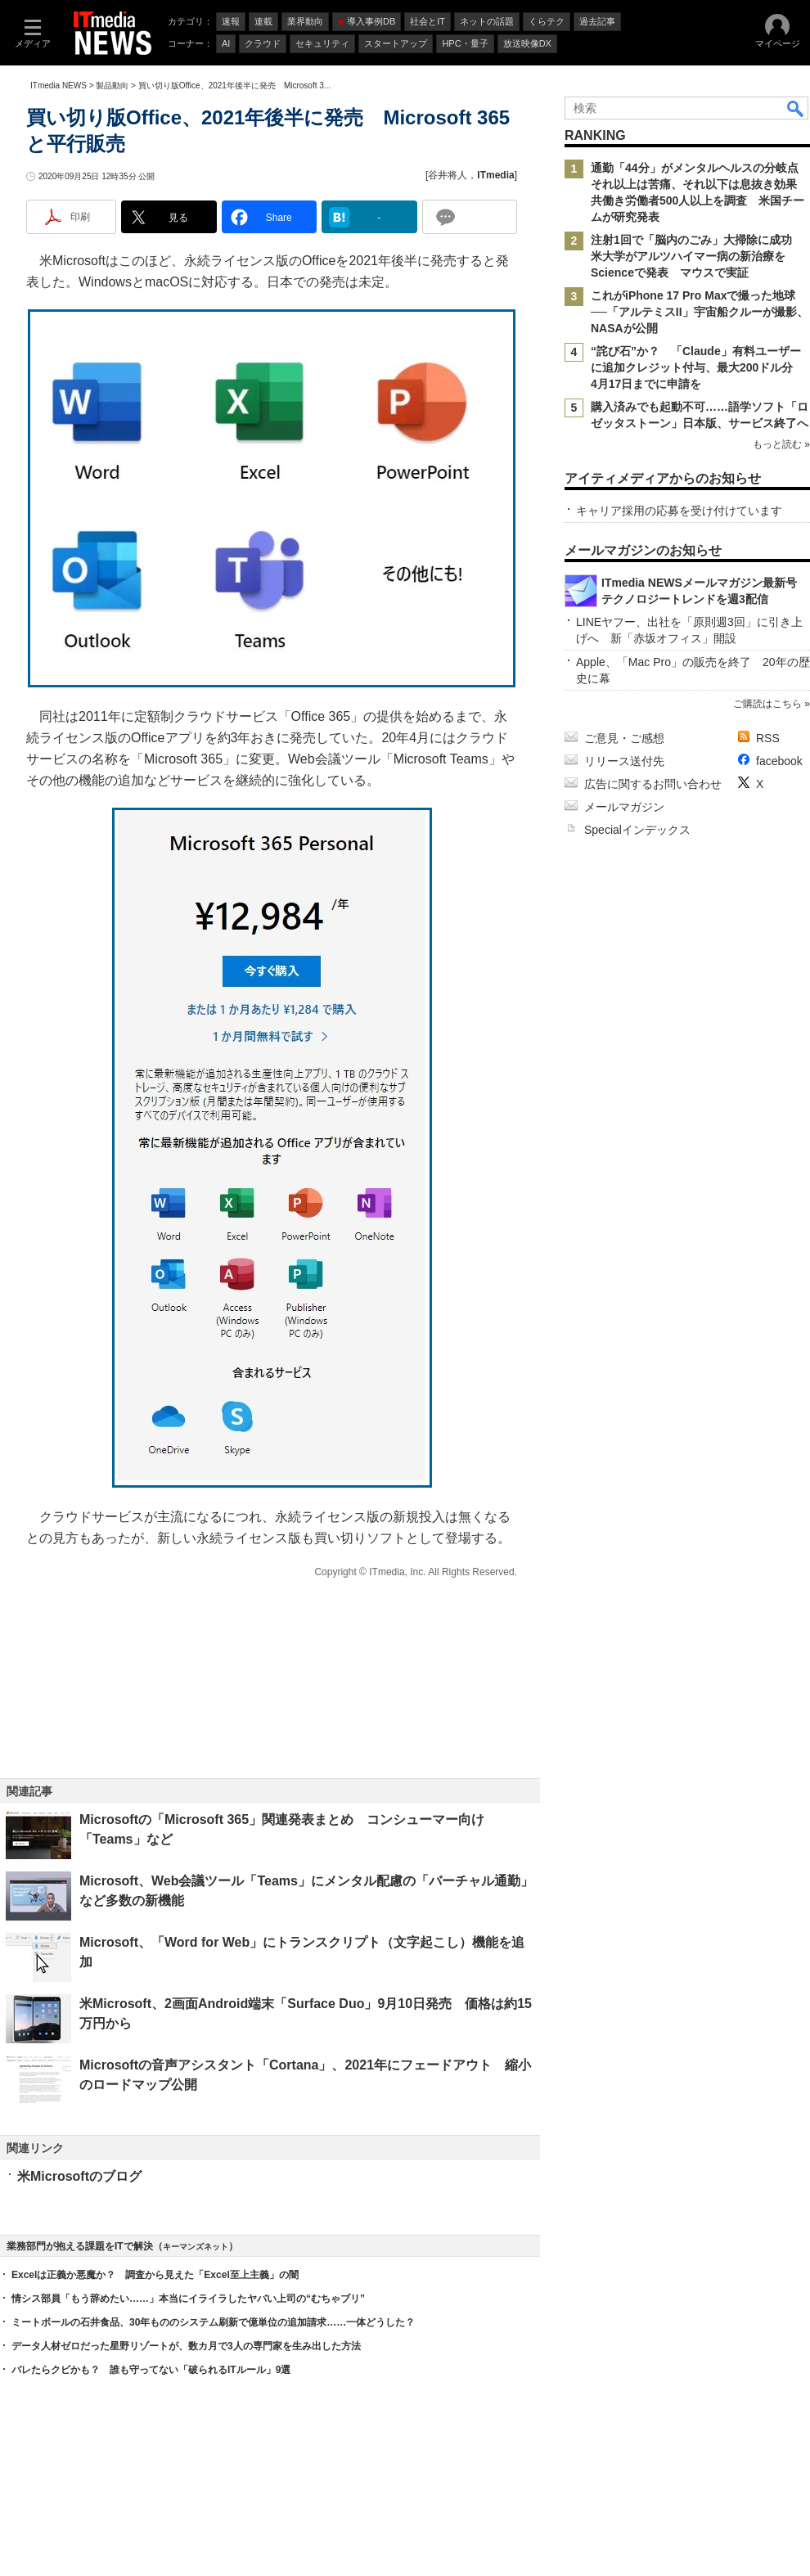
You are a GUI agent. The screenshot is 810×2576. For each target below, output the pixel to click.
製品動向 (112, 85)
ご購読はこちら (767, 703)
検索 (796, 108)
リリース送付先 (624, 761)
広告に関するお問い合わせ (653, 783)
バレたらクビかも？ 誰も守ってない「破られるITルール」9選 (150, 2370)
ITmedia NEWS (58, 85)
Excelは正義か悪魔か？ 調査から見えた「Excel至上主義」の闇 (155, 2275)
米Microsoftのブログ (79, 2176)
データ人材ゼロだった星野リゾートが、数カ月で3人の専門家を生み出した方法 (186, 2346)
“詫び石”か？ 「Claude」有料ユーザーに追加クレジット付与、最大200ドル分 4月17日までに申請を (697, 367)
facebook (779, 761)
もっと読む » (781, 444)
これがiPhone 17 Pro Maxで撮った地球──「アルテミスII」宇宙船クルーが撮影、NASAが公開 (699, 312)
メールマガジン (624, 806)
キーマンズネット (195, 2246)
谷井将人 (447, 175)
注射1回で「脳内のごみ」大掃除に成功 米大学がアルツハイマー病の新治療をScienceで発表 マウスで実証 (697, 256)
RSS (768, 738)
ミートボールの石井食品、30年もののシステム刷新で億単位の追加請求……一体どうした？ (213, 2322)
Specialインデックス (637, 829)
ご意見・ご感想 (624, 738)
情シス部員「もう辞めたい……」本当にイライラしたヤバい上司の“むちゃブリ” (188, 2298)
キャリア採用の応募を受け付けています (679, 510)
